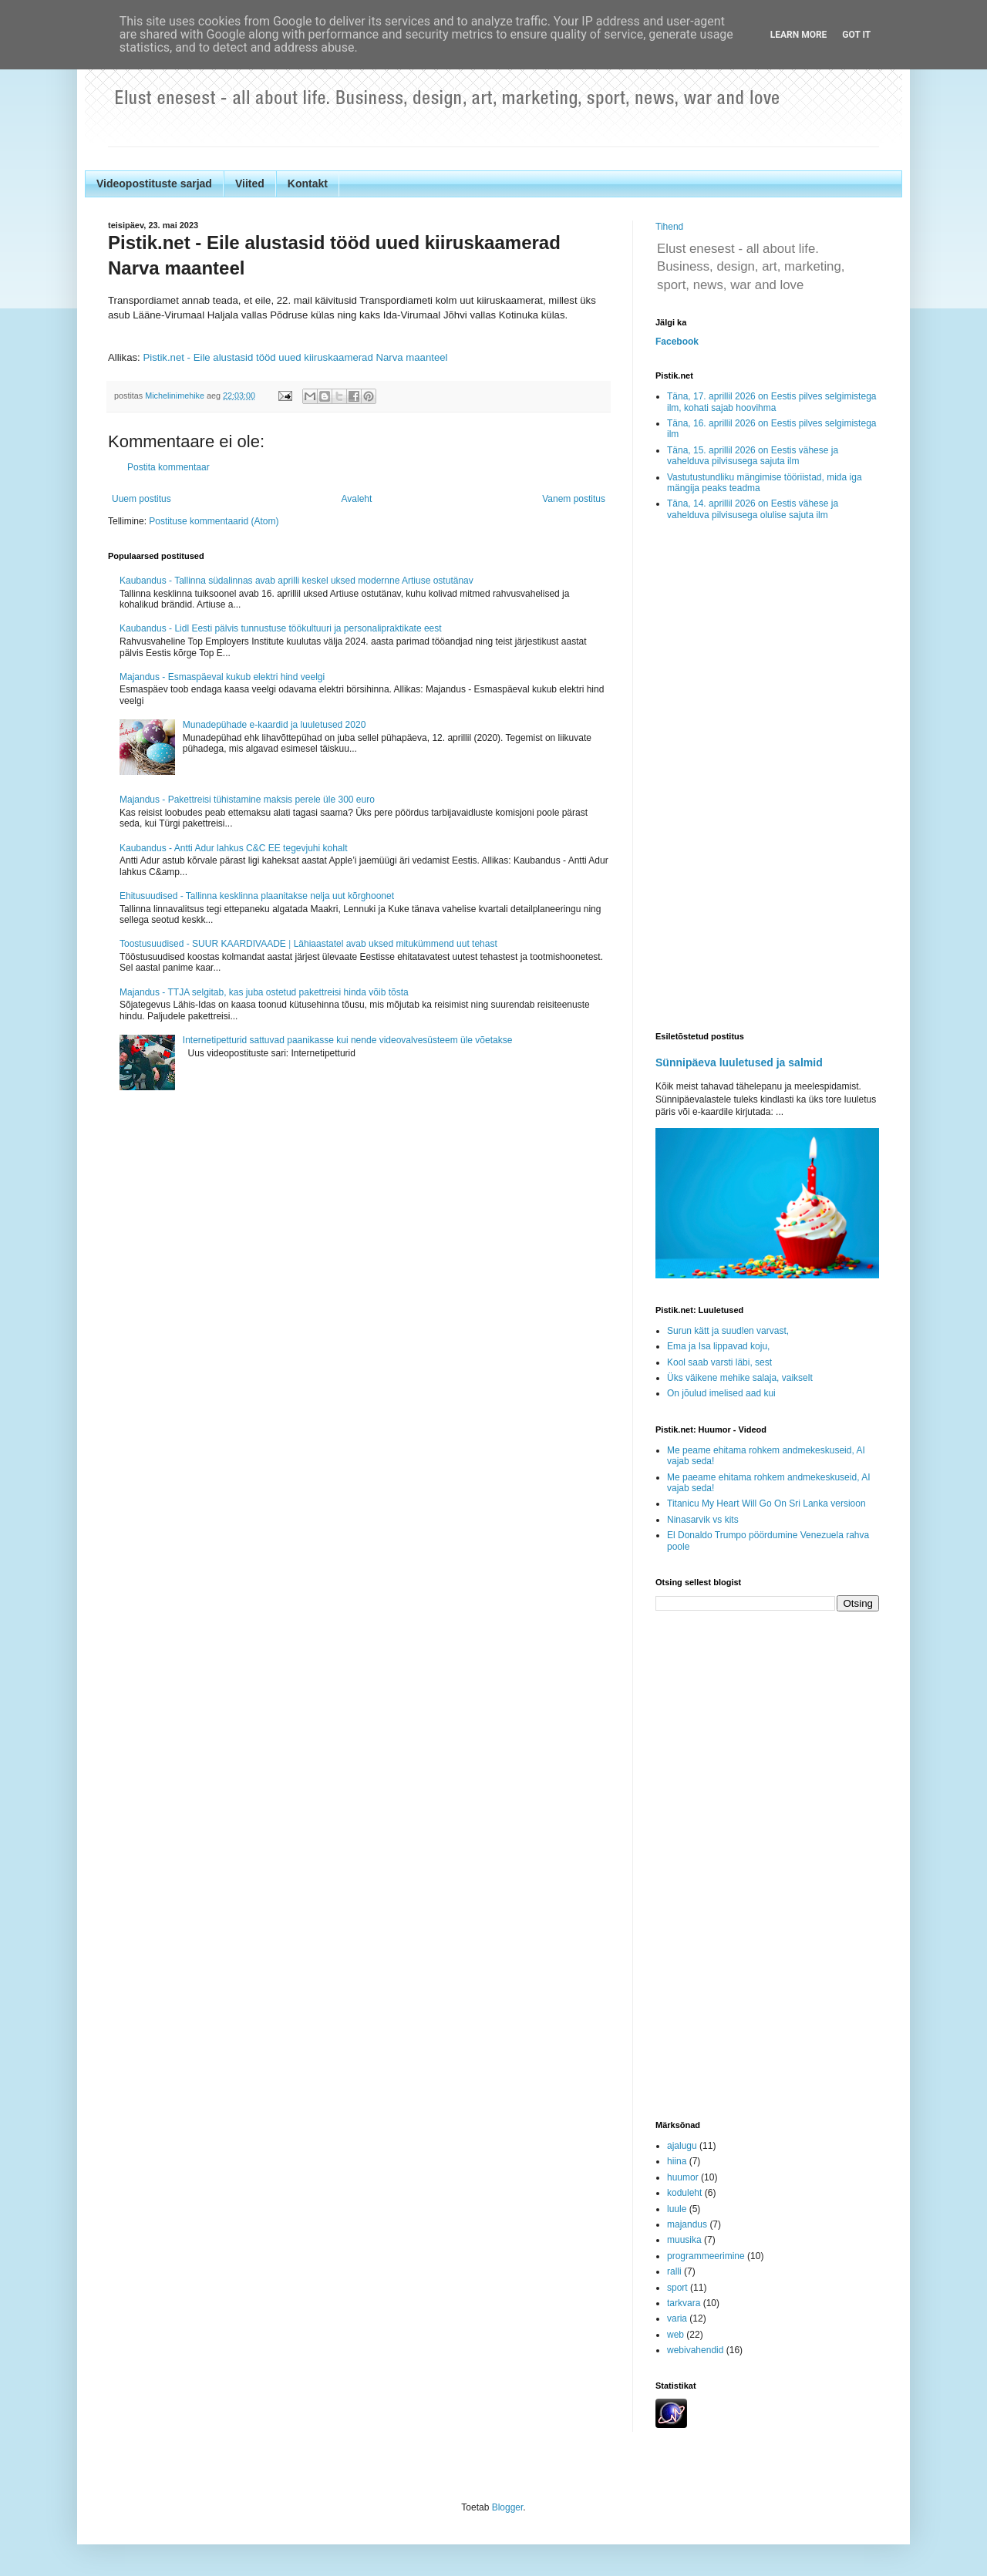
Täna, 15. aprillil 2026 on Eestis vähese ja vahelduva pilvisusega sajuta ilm (752, 455)
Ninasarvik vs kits (703, 1519)
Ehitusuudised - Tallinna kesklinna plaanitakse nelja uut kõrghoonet (257, 896)
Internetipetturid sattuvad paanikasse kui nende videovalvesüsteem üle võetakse (348, 1040)
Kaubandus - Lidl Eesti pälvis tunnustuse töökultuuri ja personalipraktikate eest (281, 628)
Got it (856, 34)
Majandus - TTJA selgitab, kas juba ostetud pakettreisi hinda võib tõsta (264, 992)
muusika (684, 2239)
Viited (249, 183)
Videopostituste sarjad (154, 183)
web (675, 2334)
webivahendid (695, 2350)
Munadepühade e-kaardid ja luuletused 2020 (274, 724)
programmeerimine (706, 2256)
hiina (676, 2161)
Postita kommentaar (168, 467)
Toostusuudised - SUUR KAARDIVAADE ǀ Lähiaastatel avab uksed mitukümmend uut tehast (308, 943)
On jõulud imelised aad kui (721, 1393)
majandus (687, 2224)
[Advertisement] (767, 777)
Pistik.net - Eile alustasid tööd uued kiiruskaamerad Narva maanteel (295, 357)
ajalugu (682, 2145)
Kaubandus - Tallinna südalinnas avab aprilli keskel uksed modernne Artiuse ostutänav (296, 580)
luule (676, 2209)
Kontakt (308, 183)
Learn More (798, 34)
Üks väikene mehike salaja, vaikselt (740, 1377)
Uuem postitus (141, 498)
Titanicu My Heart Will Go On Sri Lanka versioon (766, 1503)
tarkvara (683, 2303)
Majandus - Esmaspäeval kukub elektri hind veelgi (222, 677)
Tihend (669, 226)
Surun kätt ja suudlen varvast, (728, 1330)
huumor (683, 2177)
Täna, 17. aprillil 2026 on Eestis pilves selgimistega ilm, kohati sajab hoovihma (771, 401)
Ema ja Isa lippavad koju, (718, 1346)
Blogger (508, 2507)
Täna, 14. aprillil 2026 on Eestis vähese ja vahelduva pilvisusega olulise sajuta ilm (752, 509)
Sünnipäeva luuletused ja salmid (739, 1062)
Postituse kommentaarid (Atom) (213, 521)
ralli (674, 2271)
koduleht (684, 2192)
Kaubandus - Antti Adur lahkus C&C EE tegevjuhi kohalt (234, 848)
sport (677, 2287)
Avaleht (357, 498)
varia (677, 2318)
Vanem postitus (573, 498)
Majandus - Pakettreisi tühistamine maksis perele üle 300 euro (247, 799)
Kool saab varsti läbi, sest (719, 1362)
